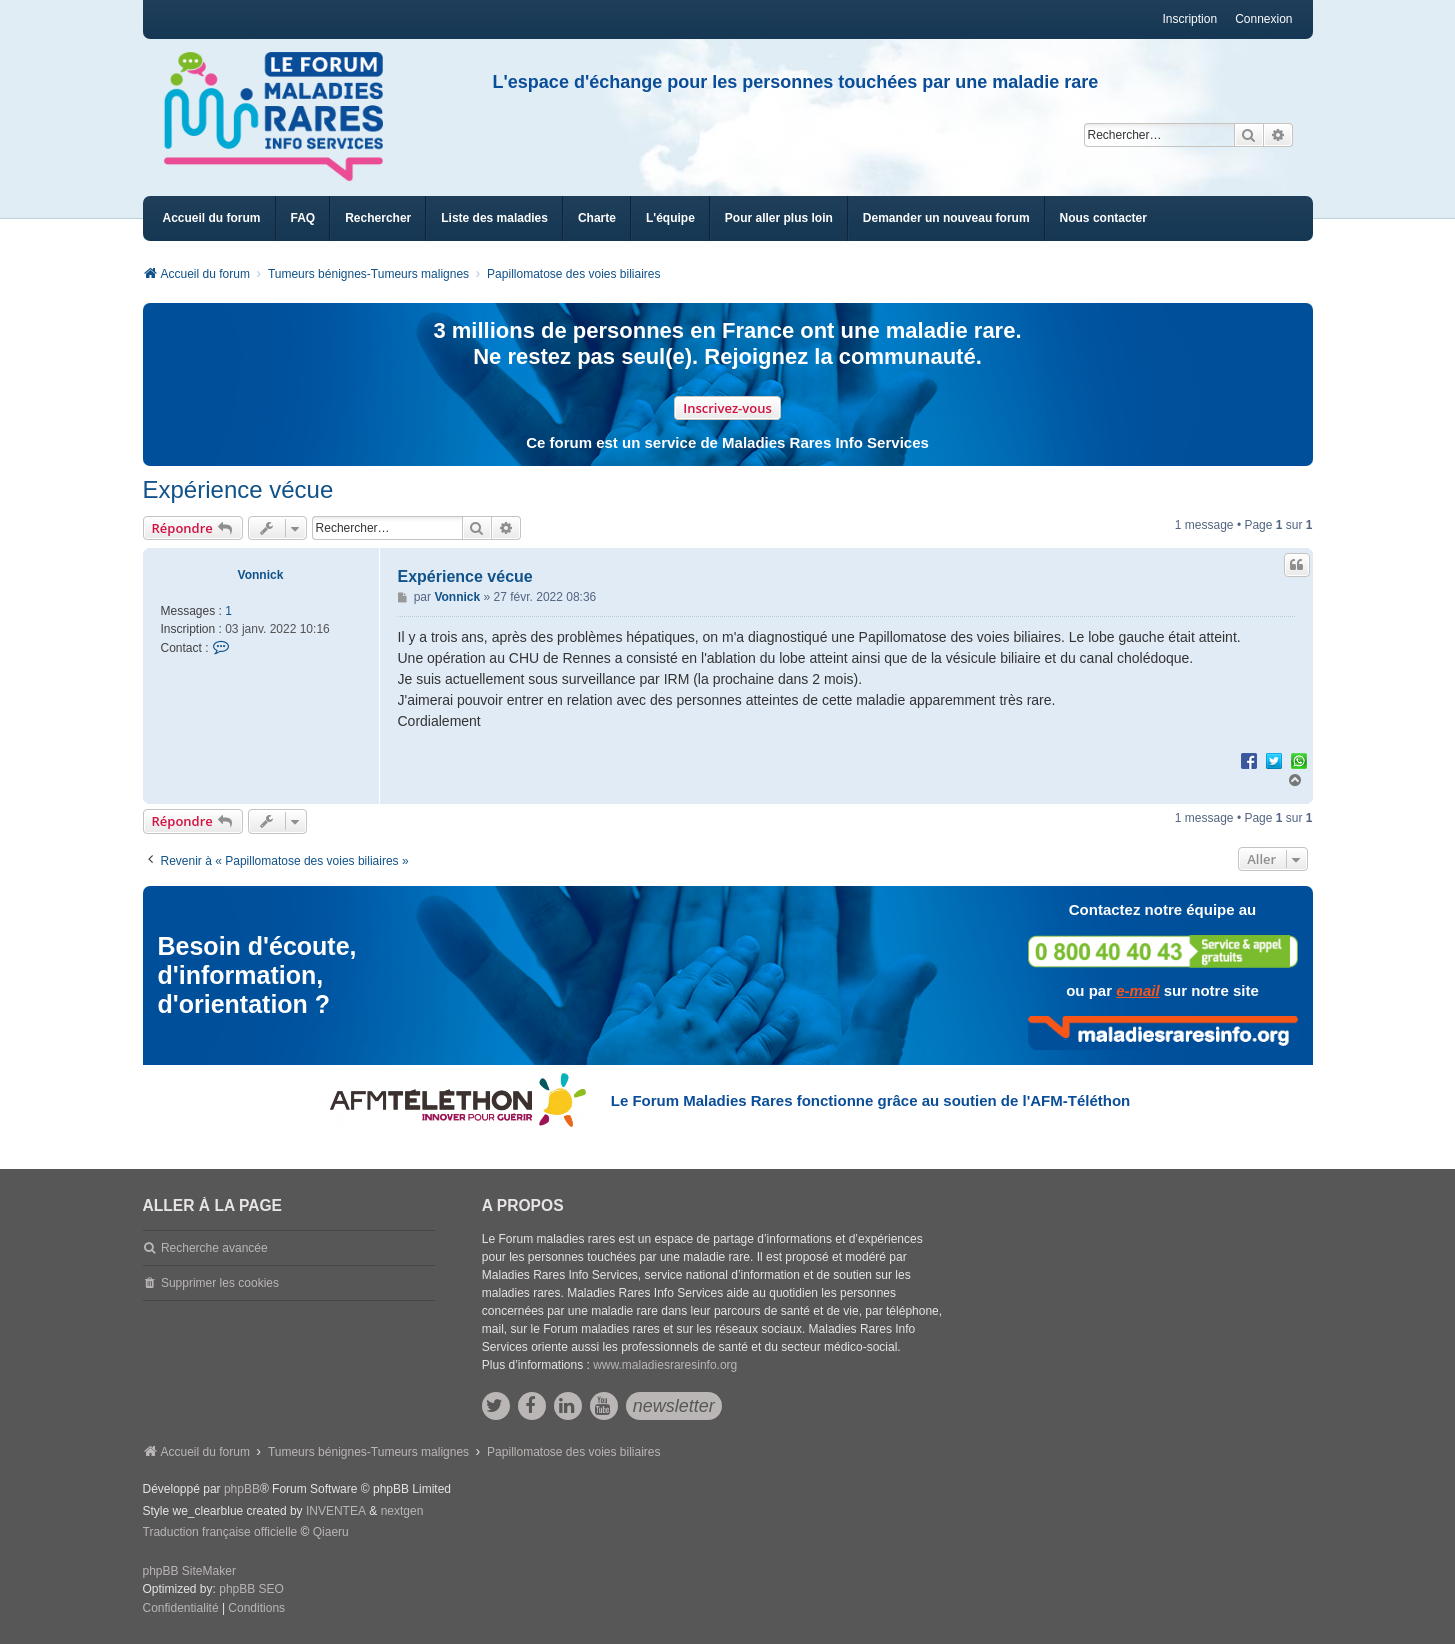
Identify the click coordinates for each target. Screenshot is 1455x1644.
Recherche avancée (214, 1248)
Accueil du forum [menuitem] (212, 218)
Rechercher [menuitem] (378, 218)
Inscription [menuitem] (1189, 19)
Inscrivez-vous (727, 408)
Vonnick (261, 575)
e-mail (1137, 990)
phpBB (242, 1489)
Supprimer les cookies (220, 1283)
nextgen (402, 1511)
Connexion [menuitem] (1263, 19)
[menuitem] (494, 218)
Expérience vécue (238, 489)
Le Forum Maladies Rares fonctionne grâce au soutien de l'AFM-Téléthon (870, 1100)
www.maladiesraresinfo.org (665, 1365)
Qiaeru (331, 1532)
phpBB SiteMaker (189, 1571)
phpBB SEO (251, 1589)
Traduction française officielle (220, 1532)
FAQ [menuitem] (303, 218)
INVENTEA (336, 1511)
